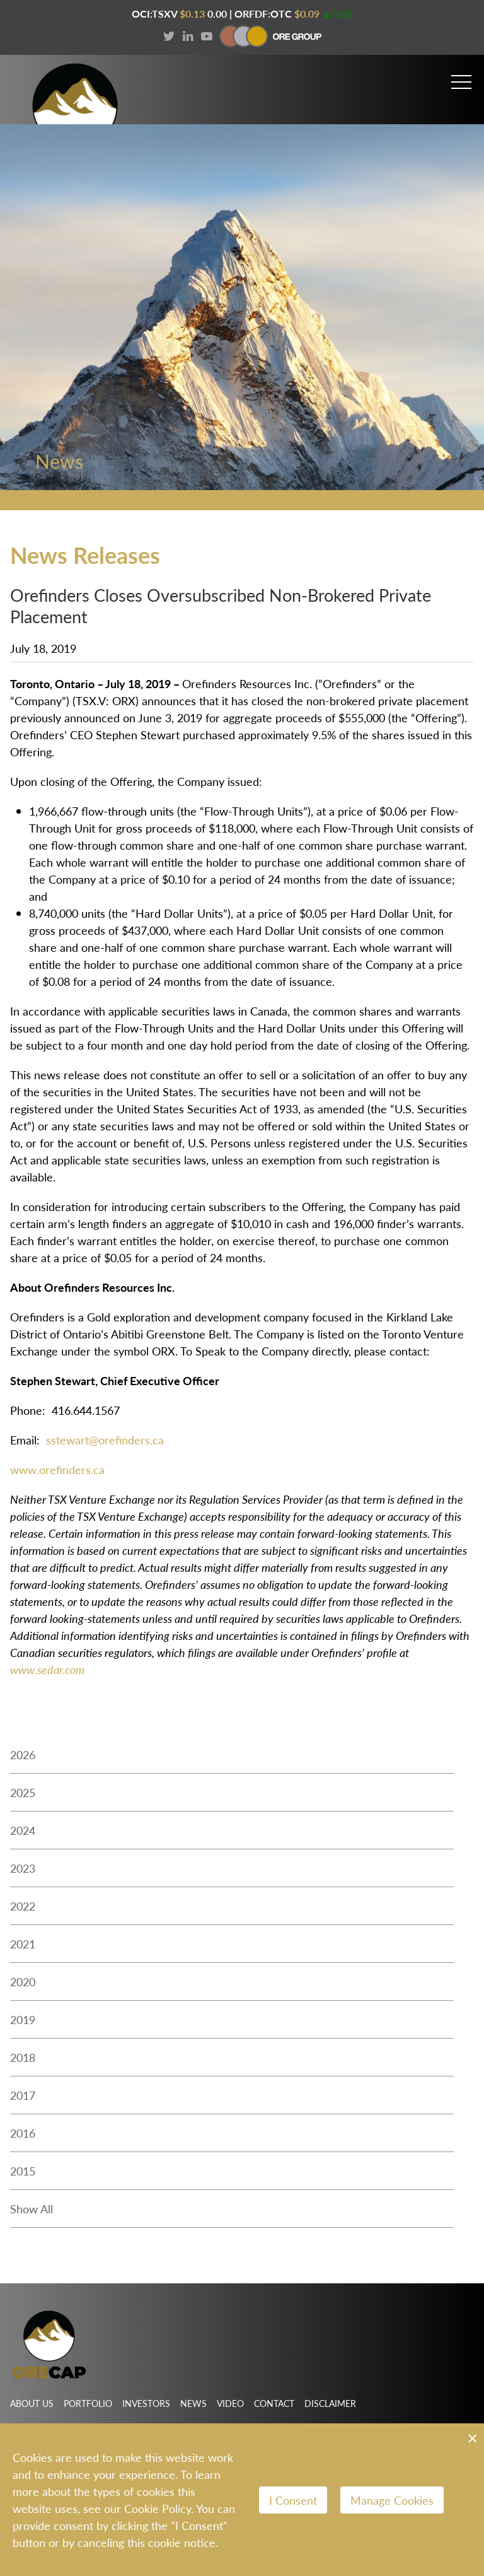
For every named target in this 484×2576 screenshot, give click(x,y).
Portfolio (88, 2403)
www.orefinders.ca (57, 1474)
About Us (32, 2403)
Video (230, 2403)
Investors (146, 2403)
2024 (22, 1835)
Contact (274, 2403)
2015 (22, 2176)
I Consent (293, 2500)
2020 (22, 1986)
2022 (22, 1911)
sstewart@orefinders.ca (105, 1445)
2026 (22, 1759)
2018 (22, 2062)
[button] (461, 76)
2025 (22, 1797)
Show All (31, 2214)
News (193, 2403)
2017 (22, 2100)
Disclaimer (330, 2403)
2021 (22, 1949)
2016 (22, 2138)
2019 (22, 2024)
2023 (22, 1873)
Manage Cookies (392, 2500)
